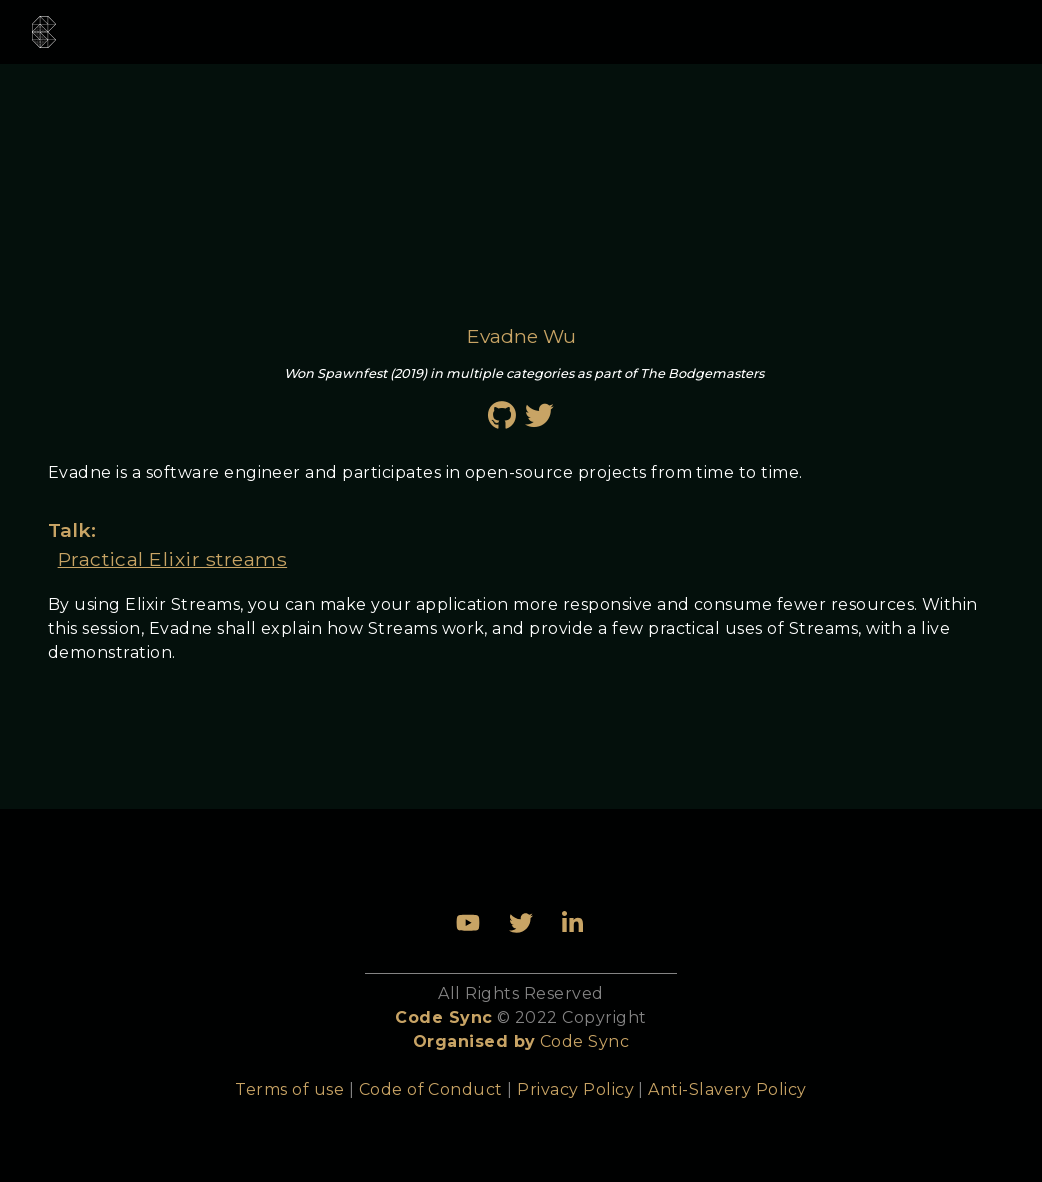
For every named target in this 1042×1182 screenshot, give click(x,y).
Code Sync (584, 1041)
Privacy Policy (575, 1089)
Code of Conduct (431, 1089)
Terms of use (289, 1089)
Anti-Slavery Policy (727, 1089)
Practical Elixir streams (173, 559)
